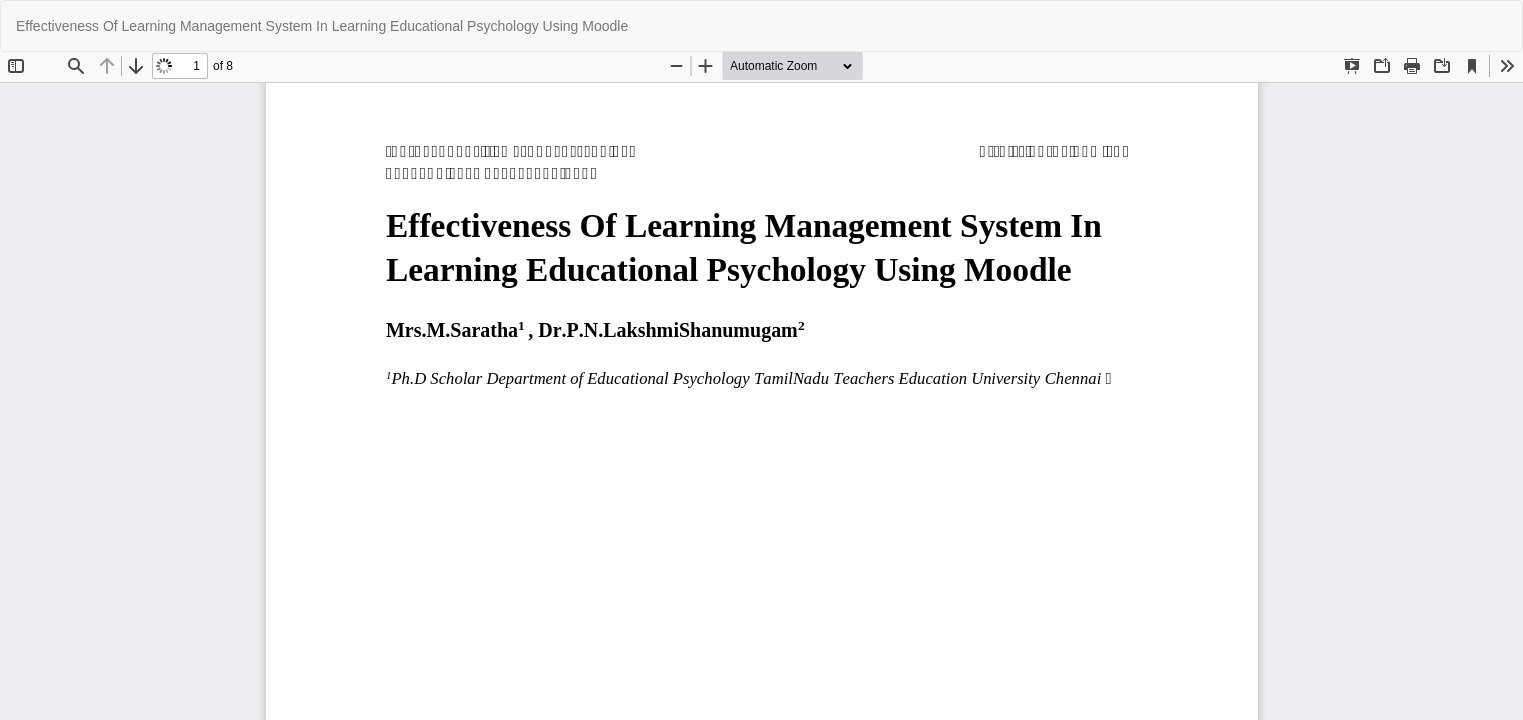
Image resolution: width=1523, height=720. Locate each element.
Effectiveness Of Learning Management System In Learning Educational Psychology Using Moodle (322, 26)
